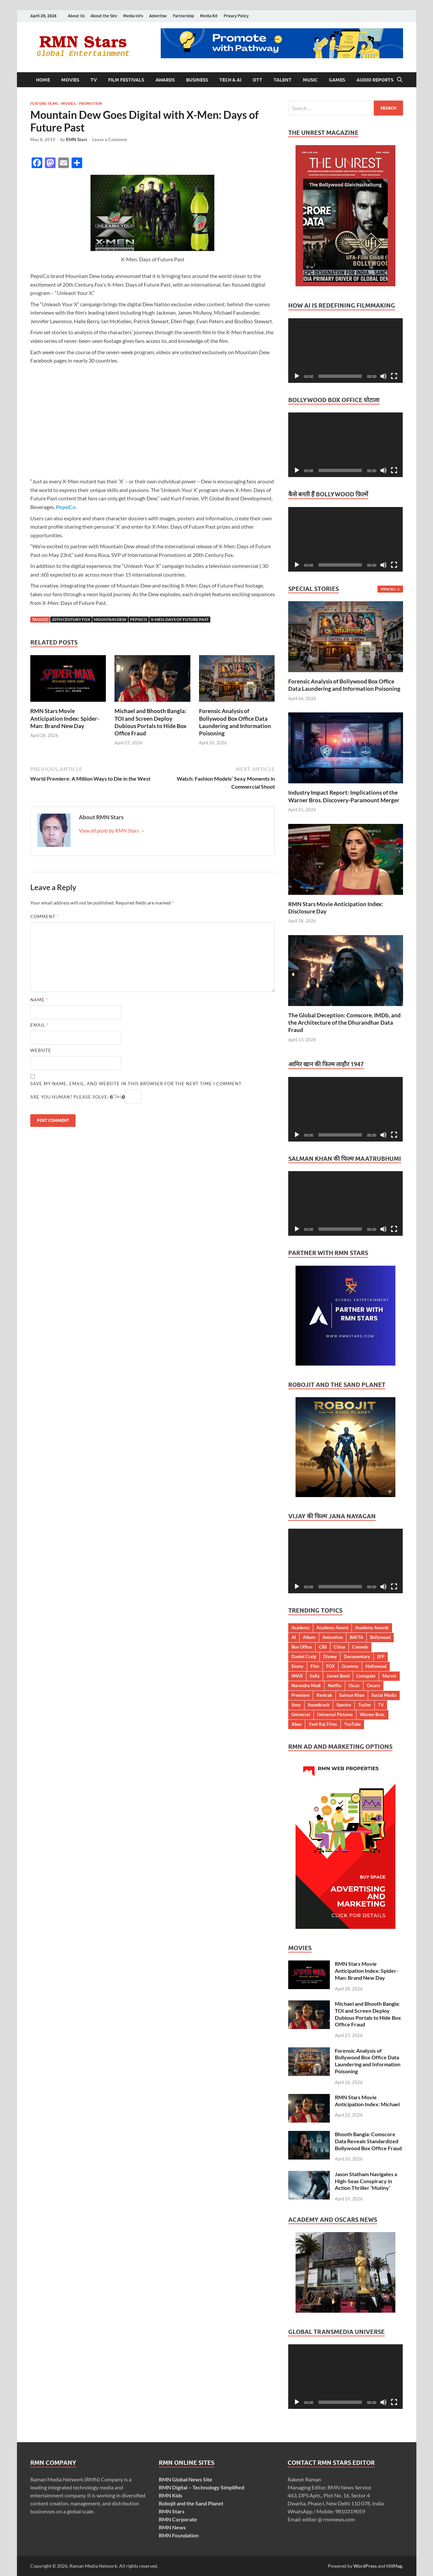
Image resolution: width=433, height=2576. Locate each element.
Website (40, 1050)
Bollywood (380, 1637)
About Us (76, 15)
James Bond (337, 1675)
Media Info (133, 15)
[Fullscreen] (394, 376)
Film (315, 1666)
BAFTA (356, 1637)
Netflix (334, 1685)
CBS (323, 1647)
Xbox (297, 1724)
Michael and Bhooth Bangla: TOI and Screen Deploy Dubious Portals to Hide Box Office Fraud (150, 721)
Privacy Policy (236, 15)
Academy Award (332, 1627)
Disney (330, 1656)
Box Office (302, 1647)
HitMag (394, 2566)
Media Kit (209, 15)
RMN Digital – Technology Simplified (201, 2487)
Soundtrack (318, 1704)
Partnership (183, 15)
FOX (330, 1666)
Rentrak (324, 1695)
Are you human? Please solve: (85, 1097)
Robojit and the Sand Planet (191, 2503)
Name (39, 999)
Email (39, 1025)
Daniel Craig (304, 1656)
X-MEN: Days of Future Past (180, 619)
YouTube (352, 1724)
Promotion (90, 103)
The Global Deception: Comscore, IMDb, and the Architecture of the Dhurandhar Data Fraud (344, 1022)
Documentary (357, 1656)
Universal (301, 1714)
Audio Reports (374, 80)
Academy (301, 1627)
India (315, 1675)
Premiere (301, 1695)
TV (94, 80)
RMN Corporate (178, 2519)
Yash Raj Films (323, 1724)
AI (294, 1637)
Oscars (373, 1685)
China (339, 1647)
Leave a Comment (109, 139)
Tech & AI (230, 80)
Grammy (350, 1666)
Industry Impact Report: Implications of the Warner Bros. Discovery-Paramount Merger (343, 796)
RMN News (172, 2527)
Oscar (354, 1685)
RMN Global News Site (185, 2479)
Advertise (158, 15)
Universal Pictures (335, 1714)
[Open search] (400, 80)
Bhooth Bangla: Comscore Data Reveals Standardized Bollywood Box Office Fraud (368, 2141)
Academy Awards (372, 1627)
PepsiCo (66, 507)
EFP (380, 1656)
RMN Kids (170, 2495)
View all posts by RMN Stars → (112, 830)
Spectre (343, 1704)
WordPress (365, 2566)
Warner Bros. (372, 1714)
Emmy (298, 1666)
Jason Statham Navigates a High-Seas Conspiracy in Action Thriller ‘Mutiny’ (366, 2181)
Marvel (389, 1675)
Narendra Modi (306, 1685)
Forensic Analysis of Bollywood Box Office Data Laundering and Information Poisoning (235, 721)
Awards (165, 80)
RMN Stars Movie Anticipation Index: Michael (367, 2100)
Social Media (383, 1695)
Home (43, 80)
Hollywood (375, 1666)
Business (197, 80)
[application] (345, 350)
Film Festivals (126, 80)
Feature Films (44, 103)
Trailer (364, 1704)
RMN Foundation (179, 2535)
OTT (257, 80)
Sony (296, 1704)
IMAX (297, 1675)
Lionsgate (365, 1675)
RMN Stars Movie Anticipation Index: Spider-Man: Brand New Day (64, 718)
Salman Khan (351, 1695)
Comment (44, 916)
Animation (333, 1637)
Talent (283, 80)
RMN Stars (76, 139)
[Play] (297, 376)
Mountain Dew (110, 619)
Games (337, 80)
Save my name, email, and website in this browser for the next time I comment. (136, 1083)
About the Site (104, 15)
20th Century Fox (71, 619)
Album (309, 1637)
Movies (70, 80)
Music (310, 80)
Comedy (360, 1647)
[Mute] (383, 376)
